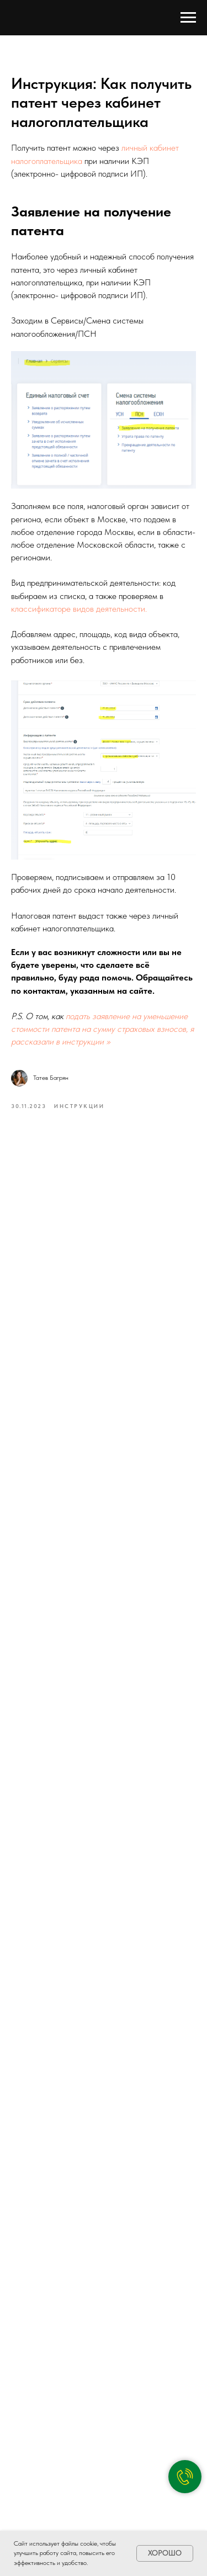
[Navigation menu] (188, 17)
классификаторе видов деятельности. (79, 608)
